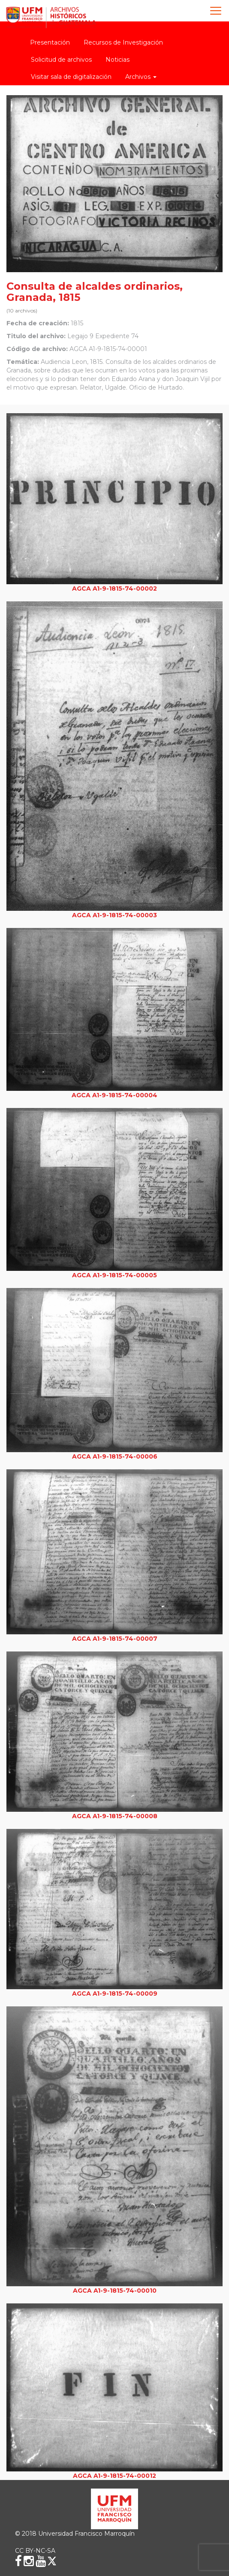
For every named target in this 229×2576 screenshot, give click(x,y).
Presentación (50, 42)
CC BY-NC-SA (35, 2551)
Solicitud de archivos (61, 59)
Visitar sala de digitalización (71, 77)
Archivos (141, 77)
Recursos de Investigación (123, 42)
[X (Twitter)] (52, 2561)
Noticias (117, 59)
